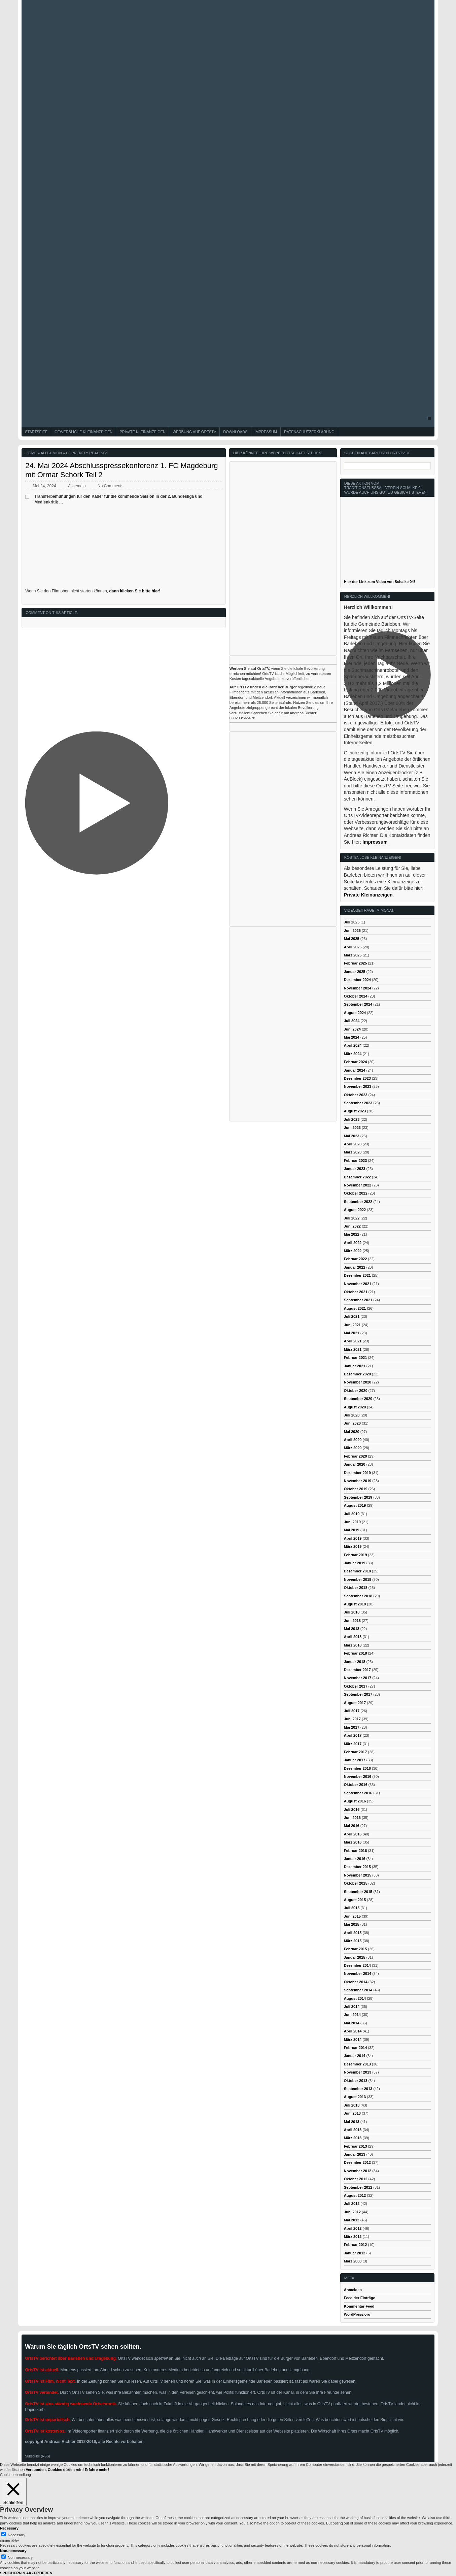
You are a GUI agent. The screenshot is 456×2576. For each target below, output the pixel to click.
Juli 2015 (351, 1908)
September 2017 (358, 1694)
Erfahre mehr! (97, 2470)
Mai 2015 (351, 1924)
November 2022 (357, 1185)
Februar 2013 (355, 2146)
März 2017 (353, 1744)
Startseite (36, 432)
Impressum (265, 432)
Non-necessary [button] (13, 2551)
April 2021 (353, 1341)
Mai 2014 (351, 2023)
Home (31, 453)
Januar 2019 (354, 1563)
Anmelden (353, 2290)
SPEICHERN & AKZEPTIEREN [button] (26, 2573)
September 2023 (358, 1103)
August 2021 (355, 1308)
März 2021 (353, 1349)
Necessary (16, 2535)
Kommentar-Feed (359, 2306)
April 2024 (353, 1045)
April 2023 (353, 1144)
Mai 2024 (351, 1037)
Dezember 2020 (357, 1374)
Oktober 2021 (355, 1292)
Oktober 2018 (355, 1588)
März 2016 (353, 1842)
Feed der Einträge (359, 2298)
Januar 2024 (354, 1070)
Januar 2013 (354, 2154)
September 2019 (358, 1497)
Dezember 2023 (357, 1078)
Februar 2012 (355, 2245)
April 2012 (353, 2228)
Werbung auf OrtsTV (194, 432)
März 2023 (353, 1152)
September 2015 (358, 1892)
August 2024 (355, 1013)
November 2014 (357, 1973)
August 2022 (355, 1210)
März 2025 (353, 955)
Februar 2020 (355, 1456)
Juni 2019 (352, 1522)
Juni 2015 (352, 1916)
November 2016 (357, 1776)
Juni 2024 (352, 1029)
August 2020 (355, 1407)
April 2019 (353, 1538)
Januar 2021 (354, 1366)
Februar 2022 (355, 1259)
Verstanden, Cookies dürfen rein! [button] (54, 2470)
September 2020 (358, 1399)
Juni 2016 (352, 1818)
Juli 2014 (351, 2006)
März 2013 (353, 2138)
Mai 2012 (351, 2220)
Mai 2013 (351, 2122)
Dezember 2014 (357, 1965)
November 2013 (357, 2072)
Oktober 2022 (355, 1193)
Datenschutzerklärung (309, 432)
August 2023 (355, 1111)
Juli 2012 (351, 2204)
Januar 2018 (354, 1662)
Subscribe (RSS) (37, 2456)
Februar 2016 (355, 1851)
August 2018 (355, 1604)
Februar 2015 (355, 1949)
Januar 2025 (354, 972)
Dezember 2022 (357, 1177)
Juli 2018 (351, 1612)
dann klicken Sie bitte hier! (134, 591)
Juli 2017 (351, 1711)
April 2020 (353, 1440)
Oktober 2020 (355, 1391)
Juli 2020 (351, 1415)
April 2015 (353, 1933)
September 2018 (358, 1596)
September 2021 (358, 1300)
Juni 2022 (352, 1226)
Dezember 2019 (357, 1473)
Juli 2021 (351, 1316)
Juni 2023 (352, 1128)
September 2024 (358, 1004)
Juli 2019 (351, 1514)
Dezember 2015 (357, 1867)
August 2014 (355, 1998)
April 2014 (353, 2031)
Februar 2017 (355, 1752)
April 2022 (353, 1243)
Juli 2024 (351, 1021)
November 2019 (357, 1481)
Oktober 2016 (355, 1785)
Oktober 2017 (355, 1686)
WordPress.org (357, 2314)
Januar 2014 (354, 2056)
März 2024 (353, 1054)
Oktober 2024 (355, 996)
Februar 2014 (355, 2048)
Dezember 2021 (357, 1275)
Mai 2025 (351, 939)
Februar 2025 (355, 963)
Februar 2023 (355, 1161)
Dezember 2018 (357, 1571)
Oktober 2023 (355, 1095)
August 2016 (355, 1801)
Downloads (235, 432)
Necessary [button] (9, 2528)
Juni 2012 (352, 2212)
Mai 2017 (351, 1727)
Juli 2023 (351, 1119)
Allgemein (51, 453)
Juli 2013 (351, 2105)
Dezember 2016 (357, 1768)
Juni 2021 (352, 1325)
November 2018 (357, 1579)
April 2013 (353, 2130)
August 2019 (355, 1505)
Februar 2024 (355, 1062)
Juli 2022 (351, 1218)
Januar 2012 (354, 2253)
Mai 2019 (351, 1530)
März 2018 (353, 1645)
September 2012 (358, 2187)
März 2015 (353, 1941)
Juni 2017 (352, 1719)
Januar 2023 (354, 1169)
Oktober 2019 (355, 1489)
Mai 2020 (351, 1432)
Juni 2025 (352, 930)
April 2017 (353, 1735)
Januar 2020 (354, 1464)
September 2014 (358, 1990)
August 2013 (355, 2097)
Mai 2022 (351, 1234)
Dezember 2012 (357, 2162)
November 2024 (357, 988)
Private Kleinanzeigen (142, 432)
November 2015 (357, 1875)
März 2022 (353, 1251)
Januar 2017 (354, 1760)
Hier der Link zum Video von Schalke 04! (379, 582)
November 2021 (357, 1284)
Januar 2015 (354, 1957)
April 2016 (353, 1834)
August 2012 (355, 2195)
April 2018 (353, 1637)
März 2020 (353, 1448)
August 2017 (355, 1703)
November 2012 (357, 2171)
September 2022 (358, 1202)
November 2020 (357, 1382)
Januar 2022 (354, 1267)
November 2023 (357, 1086)
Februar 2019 (355, 1555)
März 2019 (353, 1546)
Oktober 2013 (355, 2081)
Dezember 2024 (357, 980)
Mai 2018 (351, 1629)
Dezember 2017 (357, 1670)
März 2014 (353, 2039)
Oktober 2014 (355, 1982)
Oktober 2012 (355, 2179)
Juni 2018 (352, 1621)
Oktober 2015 (355, 1883)
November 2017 (357, 1678)
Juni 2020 (352, 1423)
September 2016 (358, 1793)
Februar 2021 (355, 1358)
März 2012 (353, 2237)
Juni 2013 (352, 2113)
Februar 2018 (355, 1653)
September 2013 (358, 2089)
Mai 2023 (351, 1136)
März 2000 (353, 2261)
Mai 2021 (351, 1333)
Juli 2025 (351, 922)
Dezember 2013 (357, 2064)
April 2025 (353, 947)
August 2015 (355, 1900)
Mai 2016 (351, 1826)
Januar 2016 (354, 1859)
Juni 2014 (352, 2015)
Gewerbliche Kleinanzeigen (83, 432)
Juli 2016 (351, 1809)
